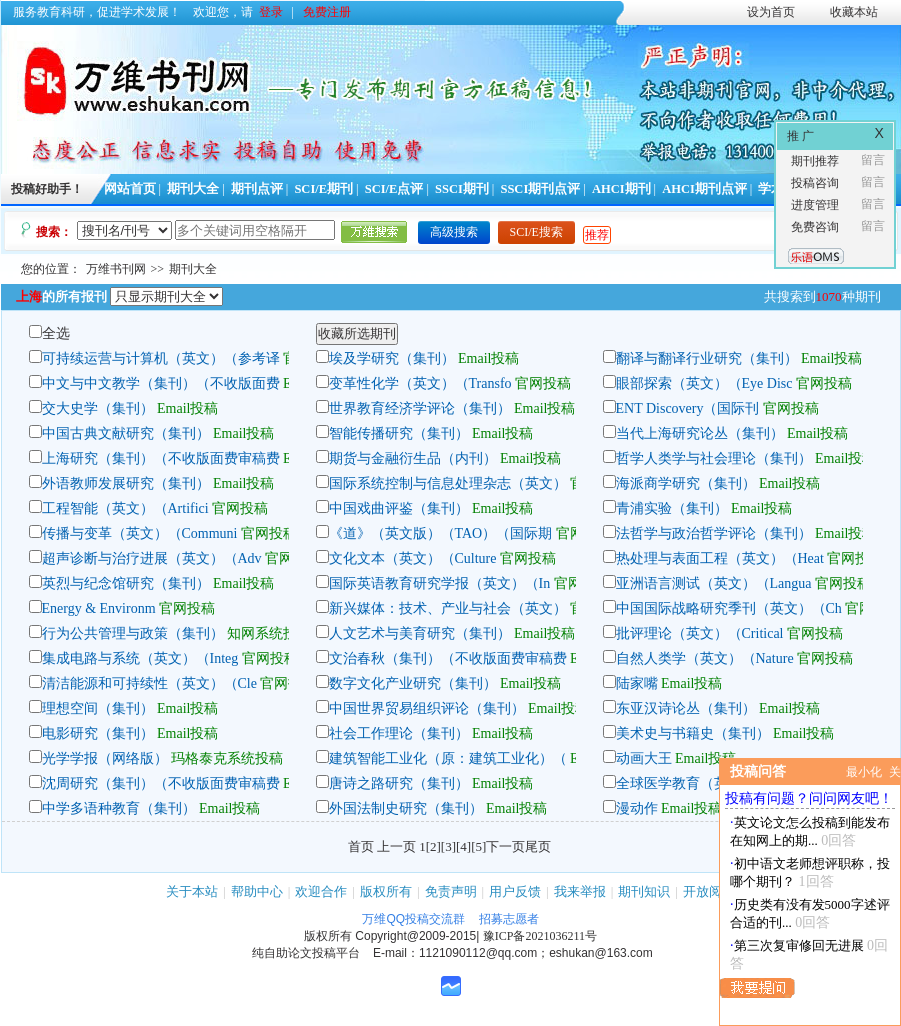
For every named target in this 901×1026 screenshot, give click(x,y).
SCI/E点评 (394, 189)
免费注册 (327, 12)
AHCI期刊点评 (704, 189)
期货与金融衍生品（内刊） (413, 458)
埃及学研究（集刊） (392, 358)
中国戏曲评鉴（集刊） (399, 508)
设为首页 (771, 12)
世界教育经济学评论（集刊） (420, 408)
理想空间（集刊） (98, 708)
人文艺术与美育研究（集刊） (420, 633)
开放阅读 (709, 891)
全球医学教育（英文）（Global (712, 783)
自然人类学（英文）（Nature (707, 658)
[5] (478, 846)
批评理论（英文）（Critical (700, 633)
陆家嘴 (637, 683)
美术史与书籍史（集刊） (693, 733)
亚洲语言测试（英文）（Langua (714, 583)
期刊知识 (644, 891)
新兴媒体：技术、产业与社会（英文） (448, 608)
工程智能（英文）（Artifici (125, 508)
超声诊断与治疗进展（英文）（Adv (152, 558)
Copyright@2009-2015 (415, 936)
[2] (433, 846)
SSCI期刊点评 (540, 189)
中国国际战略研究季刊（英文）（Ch (729, 608)
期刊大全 (193, 189)
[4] (463, 846)
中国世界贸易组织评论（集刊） (427, 708)
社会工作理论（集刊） (399, 733)
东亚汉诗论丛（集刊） (686, 708)
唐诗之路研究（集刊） (399, 783)
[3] (448, 846)
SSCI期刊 (462, 189)
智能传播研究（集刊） (399, 433)
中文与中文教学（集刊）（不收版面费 (161, 383)
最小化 (864, 772)
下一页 (505, 846)
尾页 (538, 846)
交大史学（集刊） (98, 408)
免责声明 (451, 891)
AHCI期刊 (621, 189)
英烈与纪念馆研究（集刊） (126, 583)
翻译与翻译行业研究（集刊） (707, 358)
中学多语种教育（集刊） (119, 808)
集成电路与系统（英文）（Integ (140, 658)
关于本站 (192, 891)
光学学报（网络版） (105, 758)
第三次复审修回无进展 (799, 945)
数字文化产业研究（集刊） (413, 683)
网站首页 (130, 189)
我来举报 (580, 891)
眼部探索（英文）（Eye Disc (704, 383)
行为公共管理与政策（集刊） (133, 633)
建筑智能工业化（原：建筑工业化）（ (448, 758)
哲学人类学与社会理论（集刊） (714, 458)
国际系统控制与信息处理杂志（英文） (448, 483)
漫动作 (637, 808)
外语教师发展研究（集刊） (126, 483)
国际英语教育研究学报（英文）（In (440, 583)
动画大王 (644, 758)
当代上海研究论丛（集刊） (700, 433)
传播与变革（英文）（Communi (140, 533)
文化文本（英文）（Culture (415, 558)
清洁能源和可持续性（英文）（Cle (149, 683)
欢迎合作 (321, 891)
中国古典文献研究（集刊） (126, 433)
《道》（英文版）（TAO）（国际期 (441, 533)
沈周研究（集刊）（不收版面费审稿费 (161, 783)
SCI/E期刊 (323, 189)
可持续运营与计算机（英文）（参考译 (161, 358)
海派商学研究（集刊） (686, 483)
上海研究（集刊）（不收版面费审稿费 (161, 458)
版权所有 (386, 891)
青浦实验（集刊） (672, 508)
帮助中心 (257, 891)
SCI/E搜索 (536, 232)
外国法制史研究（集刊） (406, 808)
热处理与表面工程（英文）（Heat (720, 558)
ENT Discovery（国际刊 (688, 408)
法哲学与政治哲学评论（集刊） (714, 533)
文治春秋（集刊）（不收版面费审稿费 (448, 658)
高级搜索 (454, 232)
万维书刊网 (116, 269)
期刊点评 (257, 189)
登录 (271, 12)
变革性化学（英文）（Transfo (420, 383)
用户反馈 (515, 891)
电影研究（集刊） (98, 733)
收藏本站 (854, 12)
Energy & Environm (99, 608)
